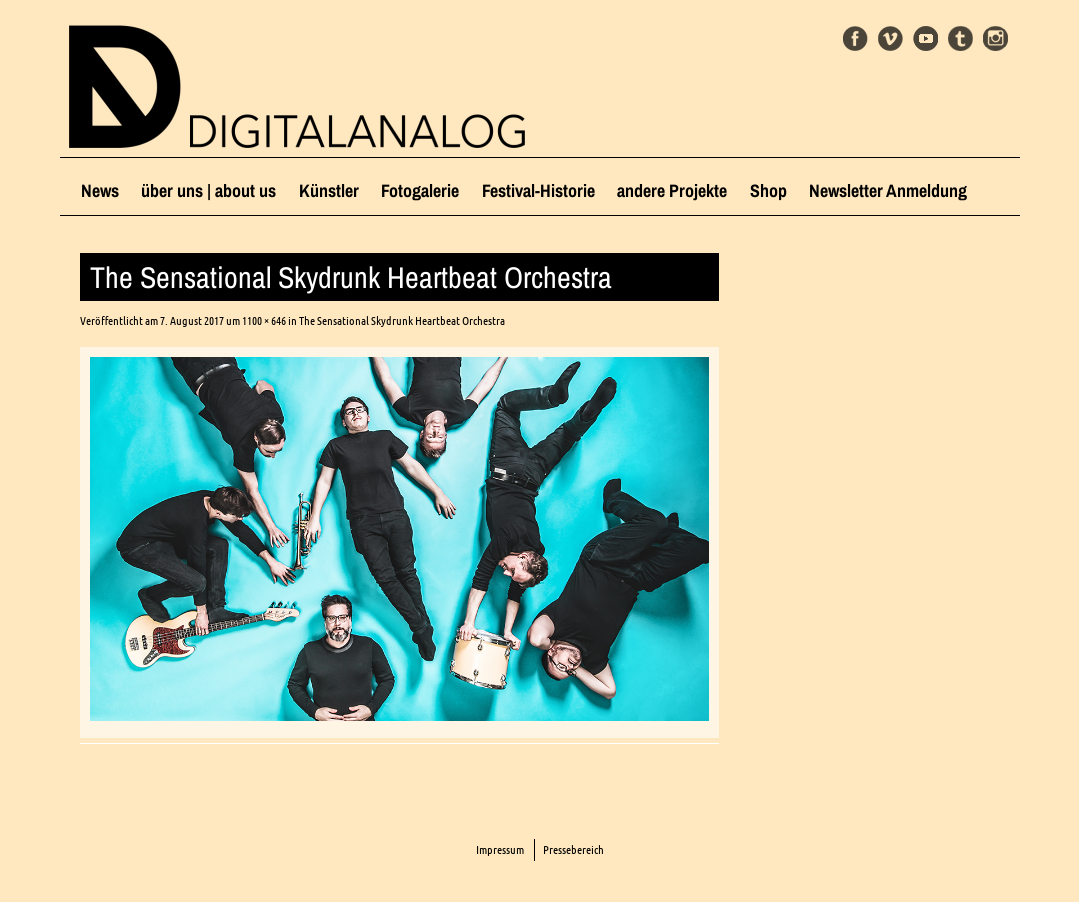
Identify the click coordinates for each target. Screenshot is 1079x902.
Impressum (500, 849)
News (100, 190)
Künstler (329, 190)
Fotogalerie (420, 190)
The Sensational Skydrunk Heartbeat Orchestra (402, 320)
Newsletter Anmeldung (888, 190)
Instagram (995, 38)
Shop (768, 190)
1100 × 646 (264, 320)
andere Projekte (672, 190)
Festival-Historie (538, 190)
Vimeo (890, 38)
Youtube (925, 38)
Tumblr (960, 38)
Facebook (855, 38)
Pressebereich (573, 849)
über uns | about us (208, 190)
